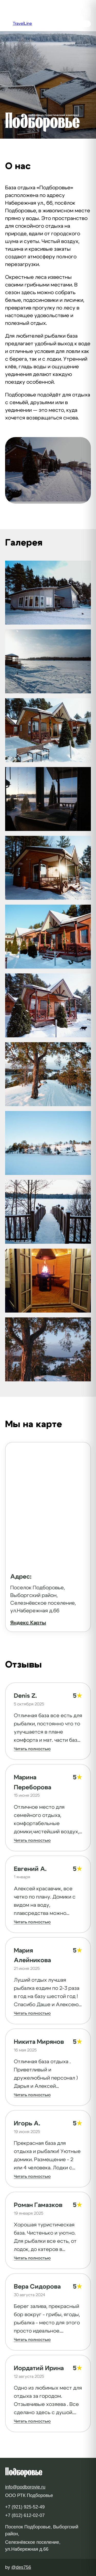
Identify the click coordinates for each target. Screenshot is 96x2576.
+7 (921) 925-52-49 (25, 2507)
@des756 (21, 2567)
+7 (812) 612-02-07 (25, 2515)
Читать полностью (32, 1749)
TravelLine (22, 23)
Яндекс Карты (28, 1622)
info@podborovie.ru (25, 2487)
